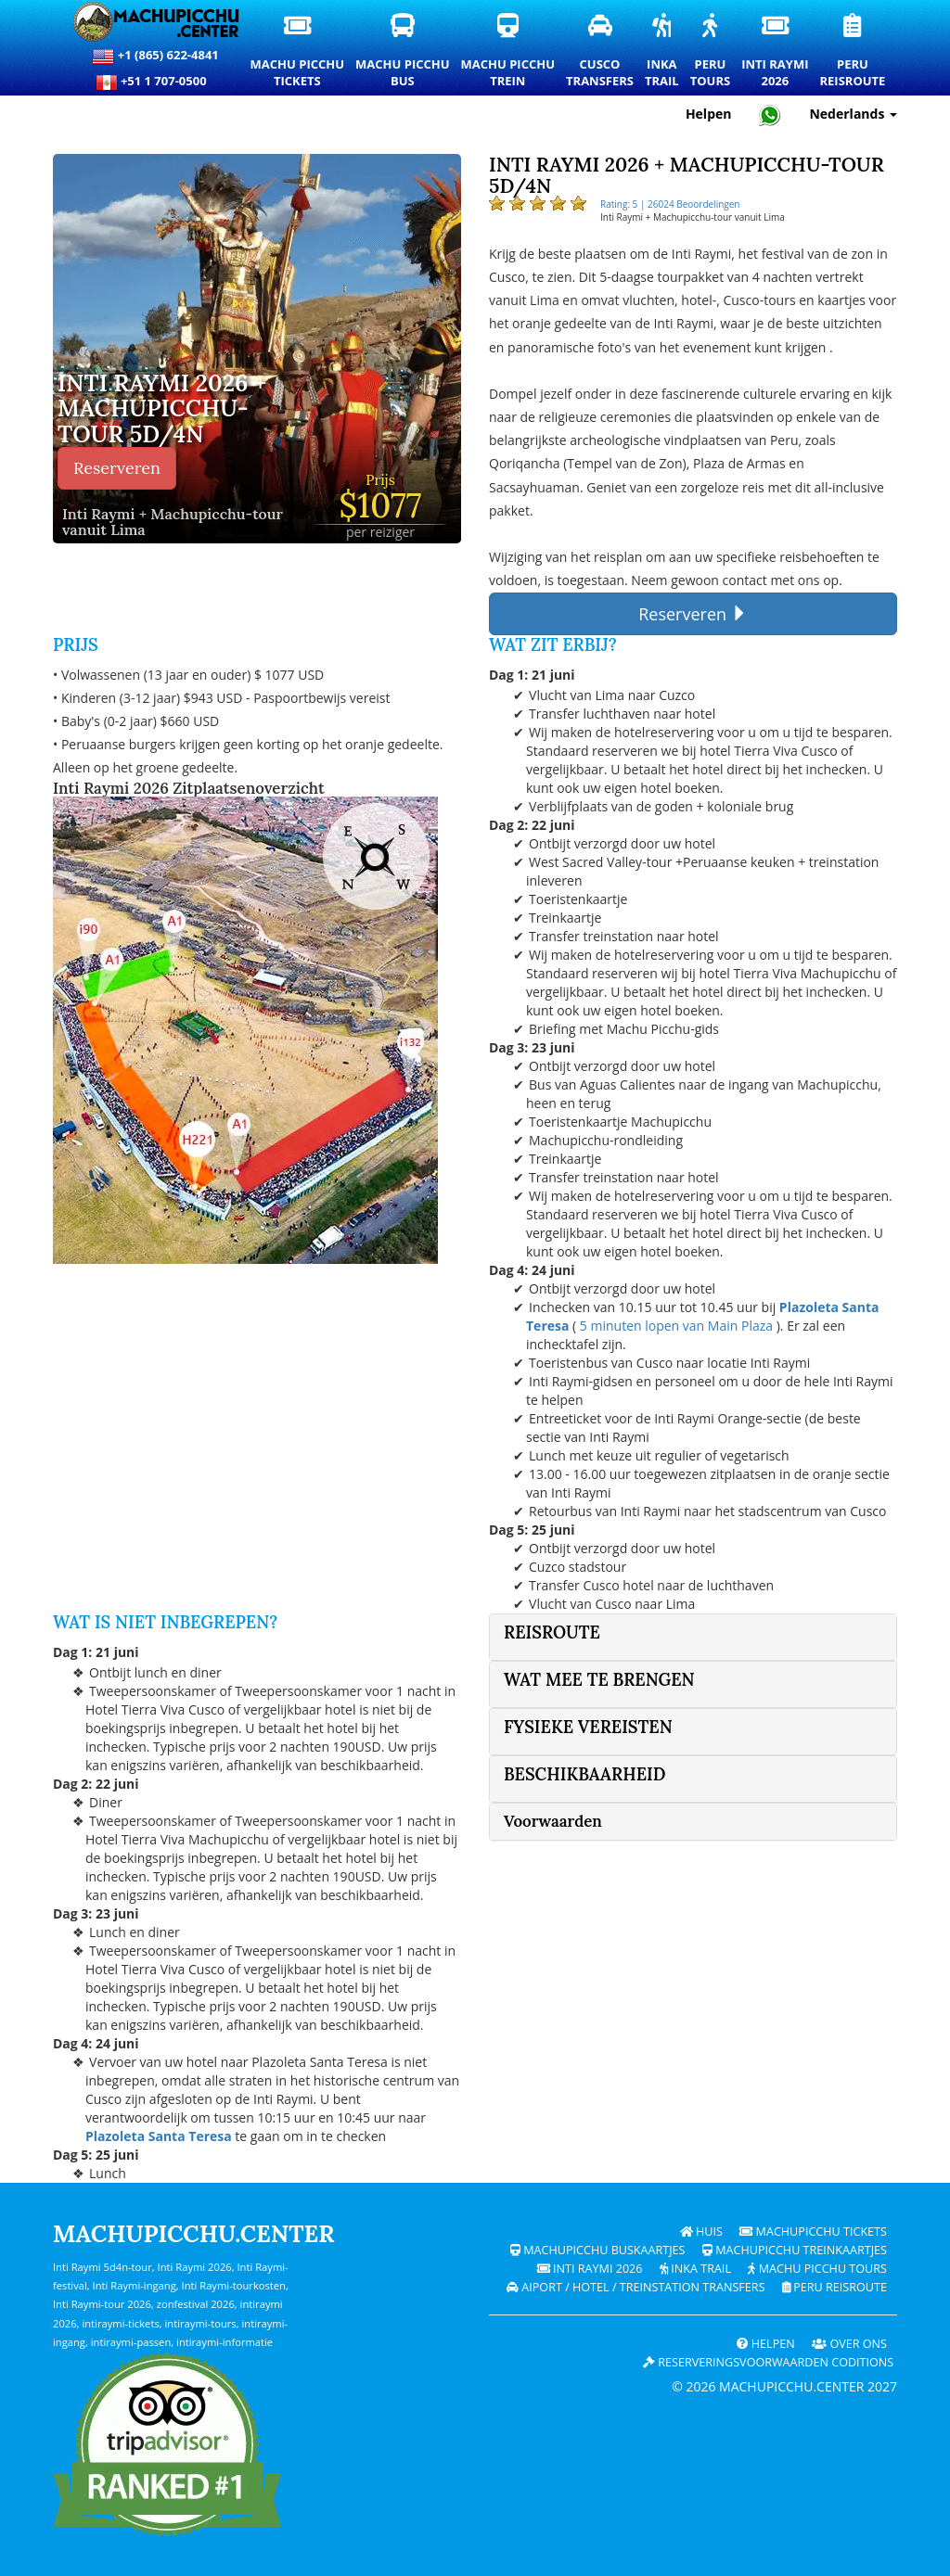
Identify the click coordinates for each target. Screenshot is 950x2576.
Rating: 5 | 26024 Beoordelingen (669, 204)
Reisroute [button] (552, 1632)
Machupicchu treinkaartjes (794, 2250)
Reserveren (116, 467)
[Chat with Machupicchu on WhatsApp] (770, 114)
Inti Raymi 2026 (590, 2268)
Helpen (766, 2344)
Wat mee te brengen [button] (599, 1679)
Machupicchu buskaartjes (598, 2250)
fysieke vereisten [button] (588, 1727)
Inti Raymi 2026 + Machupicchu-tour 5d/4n (162, 409)
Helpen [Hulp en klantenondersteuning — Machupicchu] (709, 113)
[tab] (693, 1637)
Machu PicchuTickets (298, 52)
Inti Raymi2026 (775, 52)
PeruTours (711, 52)
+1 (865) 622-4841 (155, 56)
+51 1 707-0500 (156, 82)
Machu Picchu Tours (817, 2268)
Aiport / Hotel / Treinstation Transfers (636, 2287)
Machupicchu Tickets (813, 2231)
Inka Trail (695, 2268)
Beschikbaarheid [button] (584, 1774)
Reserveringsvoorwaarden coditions (768, 2362)
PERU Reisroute (834, 2287)
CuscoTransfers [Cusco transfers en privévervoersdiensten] (600, 51)
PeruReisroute (853, 52)
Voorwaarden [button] (553, 1821)
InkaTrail (663, 52)
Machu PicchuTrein (509, 52)
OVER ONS (849, 2344)
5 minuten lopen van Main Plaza (676, 1325)
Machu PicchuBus (403, 52)
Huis (701, 2231)
